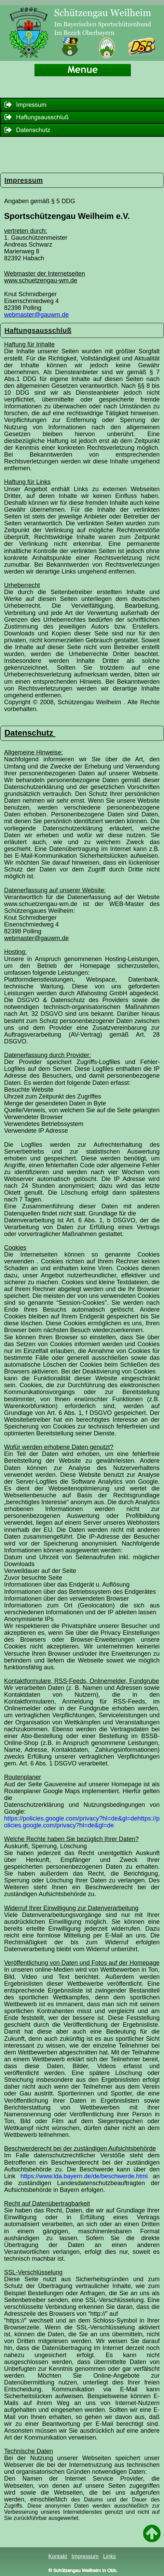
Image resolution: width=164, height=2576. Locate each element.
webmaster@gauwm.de (36, 314)
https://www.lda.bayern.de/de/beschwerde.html (84, 2176)
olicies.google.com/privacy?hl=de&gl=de (59, 1825)
